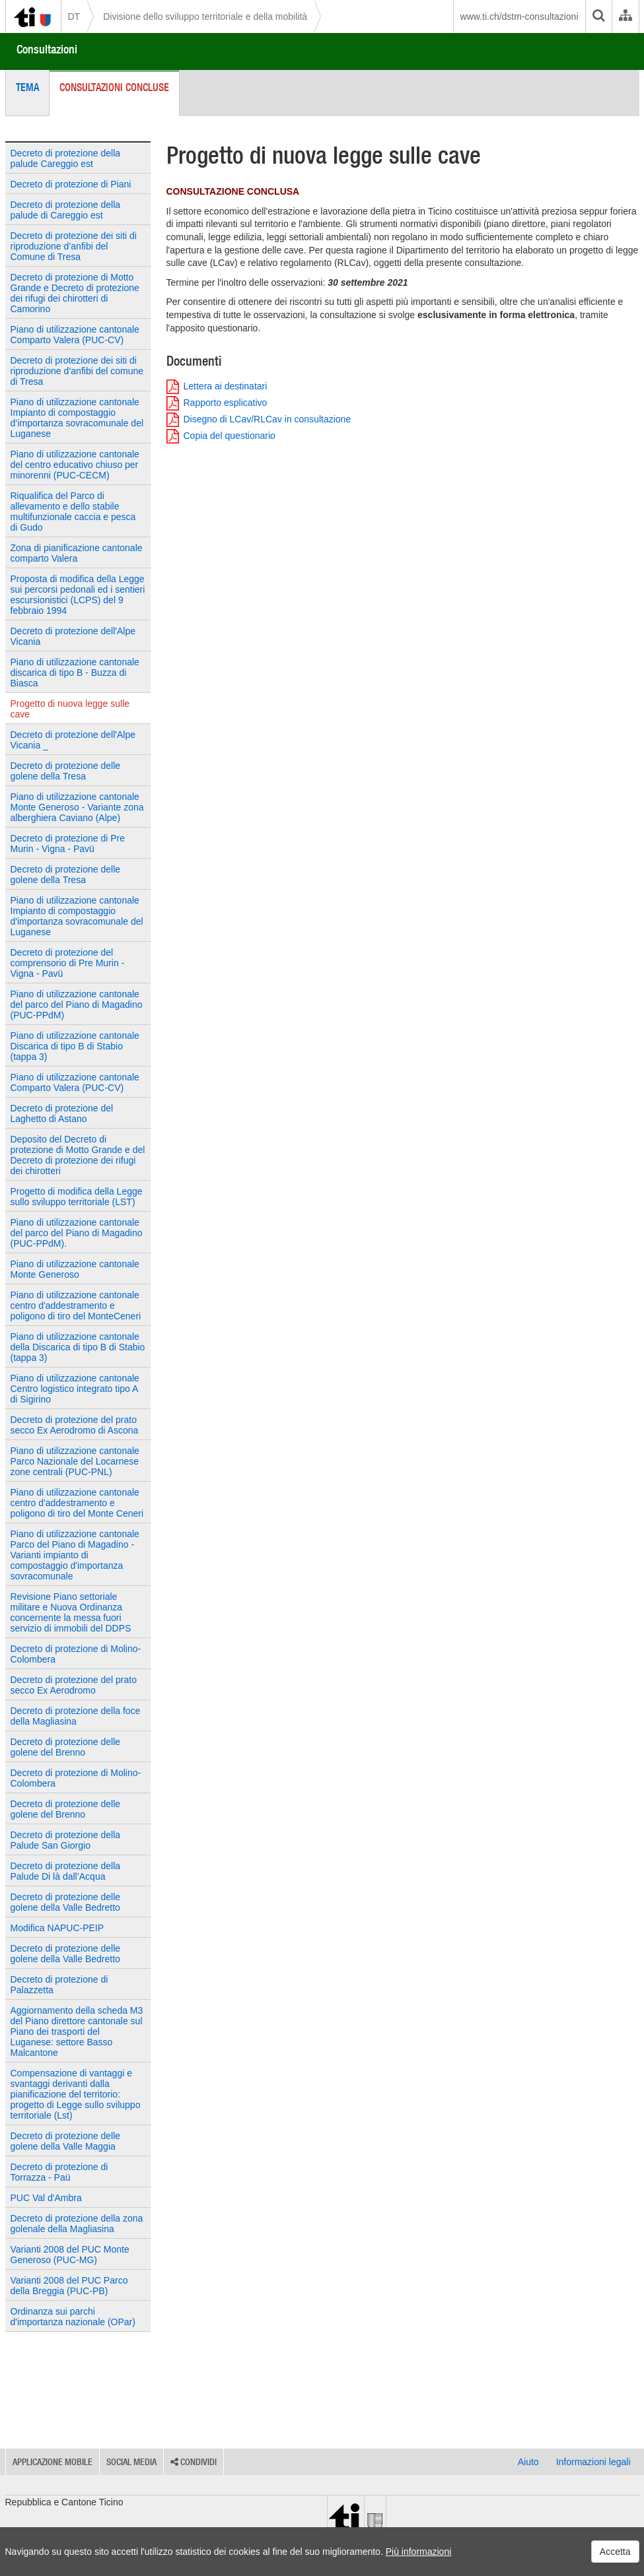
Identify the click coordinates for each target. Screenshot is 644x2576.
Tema (27, 87)
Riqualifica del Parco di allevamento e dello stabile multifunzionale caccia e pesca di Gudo (73, 511)
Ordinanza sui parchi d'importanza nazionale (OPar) (73, 2316)
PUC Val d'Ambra (46, 2198)
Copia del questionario (220, 435)
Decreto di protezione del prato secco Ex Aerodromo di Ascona (75, 1425)
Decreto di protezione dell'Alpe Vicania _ (73, 739)
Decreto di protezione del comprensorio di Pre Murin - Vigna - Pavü (68, 963)
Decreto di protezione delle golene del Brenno (66, 1747)
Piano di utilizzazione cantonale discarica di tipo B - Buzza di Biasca (75, 672)
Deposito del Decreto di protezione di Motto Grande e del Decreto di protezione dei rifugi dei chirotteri (78, 1155)
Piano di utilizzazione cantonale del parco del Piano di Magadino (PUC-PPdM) (77, 1004)
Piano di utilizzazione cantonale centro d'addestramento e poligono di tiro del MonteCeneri (76, 1305)
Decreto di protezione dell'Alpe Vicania (73, 636)
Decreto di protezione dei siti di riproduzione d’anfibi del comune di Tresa (77, 371)
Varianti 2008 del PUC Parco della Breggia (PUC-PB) (69, 2285)
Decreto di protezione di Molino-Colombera (76, 1654)
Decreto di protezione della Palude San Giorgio (66, 1840)
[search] (598, 16)
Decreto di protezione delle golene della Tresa (66, 770)
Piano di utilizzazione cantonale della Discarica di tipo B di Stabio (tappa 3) (78, 1347)
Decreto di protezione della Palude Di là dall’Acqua (66, 1871)
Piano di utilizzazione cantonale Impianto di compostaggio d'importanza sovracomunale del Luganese (77, 916)
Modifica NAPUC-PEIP (57, 1928)
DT (74, 16)
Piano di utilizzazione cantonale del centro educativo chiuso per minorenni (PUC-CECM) (75, 464)
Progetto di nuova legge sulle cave (70, 708)
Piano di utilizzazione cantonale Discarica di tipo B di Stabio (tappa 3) (75, 1046)
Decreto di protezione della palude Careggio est (66, 158)
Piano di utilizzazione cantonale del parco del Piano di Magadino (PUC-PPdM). (77, 1233)
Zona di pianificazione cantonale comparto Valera (77, 553)
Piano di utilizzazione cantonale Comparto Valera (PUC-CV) (75, 334)
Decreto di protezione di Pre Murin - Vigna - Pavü (68, 843)
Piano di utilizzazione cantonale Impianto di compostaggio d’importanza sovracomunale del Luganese (77, 418)
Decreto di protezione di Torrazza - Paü (59, 2172)
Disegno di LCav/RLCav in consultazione (258, 419)
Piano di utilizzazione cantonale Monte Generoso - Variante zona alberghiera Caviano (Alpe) (77, 807)
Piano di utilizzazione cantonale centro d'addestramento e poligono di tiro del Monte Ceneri (77, 1503)
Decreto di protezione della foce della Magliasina (76, 1716)
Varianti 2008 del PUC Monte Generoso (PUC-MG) (70, 2254)
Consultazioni (47, 49)
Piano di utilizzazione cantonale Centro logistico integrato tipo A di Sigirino (75, 1388)
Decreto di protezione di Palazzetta (59, 1984)
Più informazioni (419, 2551)
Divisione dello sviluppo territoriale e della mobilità (205, 16)
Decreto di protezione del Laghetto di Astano (62, 1113)
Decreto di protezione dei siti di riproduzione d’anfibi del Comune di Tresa (74, 246)
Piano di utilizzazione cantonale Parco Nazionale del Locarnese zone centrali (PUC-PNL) (75, 1461)
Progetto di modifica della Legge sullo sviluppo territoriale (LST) (77, 1196)
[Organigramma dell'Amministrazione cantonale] (625, 16)
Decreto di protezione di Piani (71, 184)
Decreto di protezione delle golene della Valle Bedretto (66, 1902)
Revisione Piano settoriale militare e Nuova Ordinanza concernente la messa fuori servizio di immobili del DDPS (71, 1612)
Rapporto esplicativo (217, 402)
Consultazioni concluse (114, 87)
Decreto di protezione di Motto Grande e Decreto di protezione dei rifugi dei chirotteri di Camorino (75, 293)
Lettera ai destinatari (217, 386)
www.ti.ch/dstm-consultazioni (519, 16)
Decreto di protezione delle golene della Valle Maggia (66, 2141)
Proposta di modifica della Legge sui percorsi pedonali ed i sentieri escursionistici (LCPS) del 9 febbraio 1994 (78, 595)
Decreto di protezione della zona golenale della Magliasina (77, 2223)
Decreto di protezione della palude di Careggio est (66, 209)
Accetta (615, 2551)
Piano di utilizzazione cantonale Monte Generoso (75, 1269)
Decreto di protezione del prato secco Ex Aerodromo (74, 1685)
